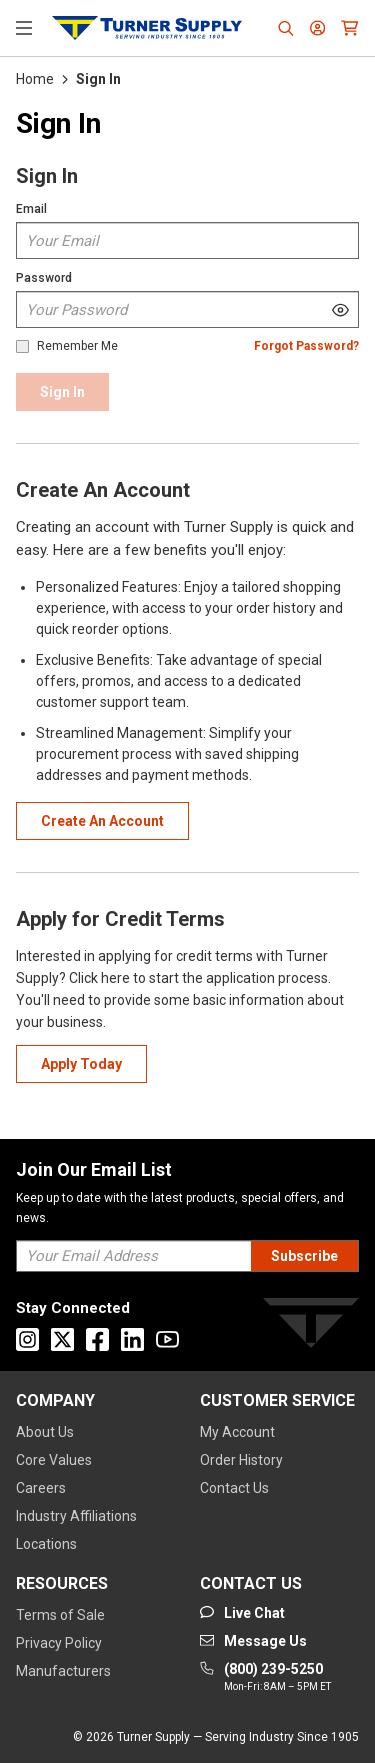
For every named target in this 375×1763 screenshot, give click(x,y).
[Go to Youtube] (167, 1339)
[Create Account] (102, 821)
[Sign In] (62, 392)
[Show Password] (340, 309)
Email (31, 209)
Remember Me (77, 346)
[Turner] (311, 1326)
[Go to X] (62, 1339)
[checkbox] (22, 346)
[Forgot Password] (306, 346)
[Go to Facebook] (97, 1339)
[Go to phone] (265, 1678)
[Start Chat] (242, 1613)
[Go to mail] (253, 1641)
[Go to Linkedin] (132, 1339)
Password (44, 278)
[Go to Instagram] (27, 1339)
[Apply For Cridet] (81, 1064)
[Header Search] (286, 28)
